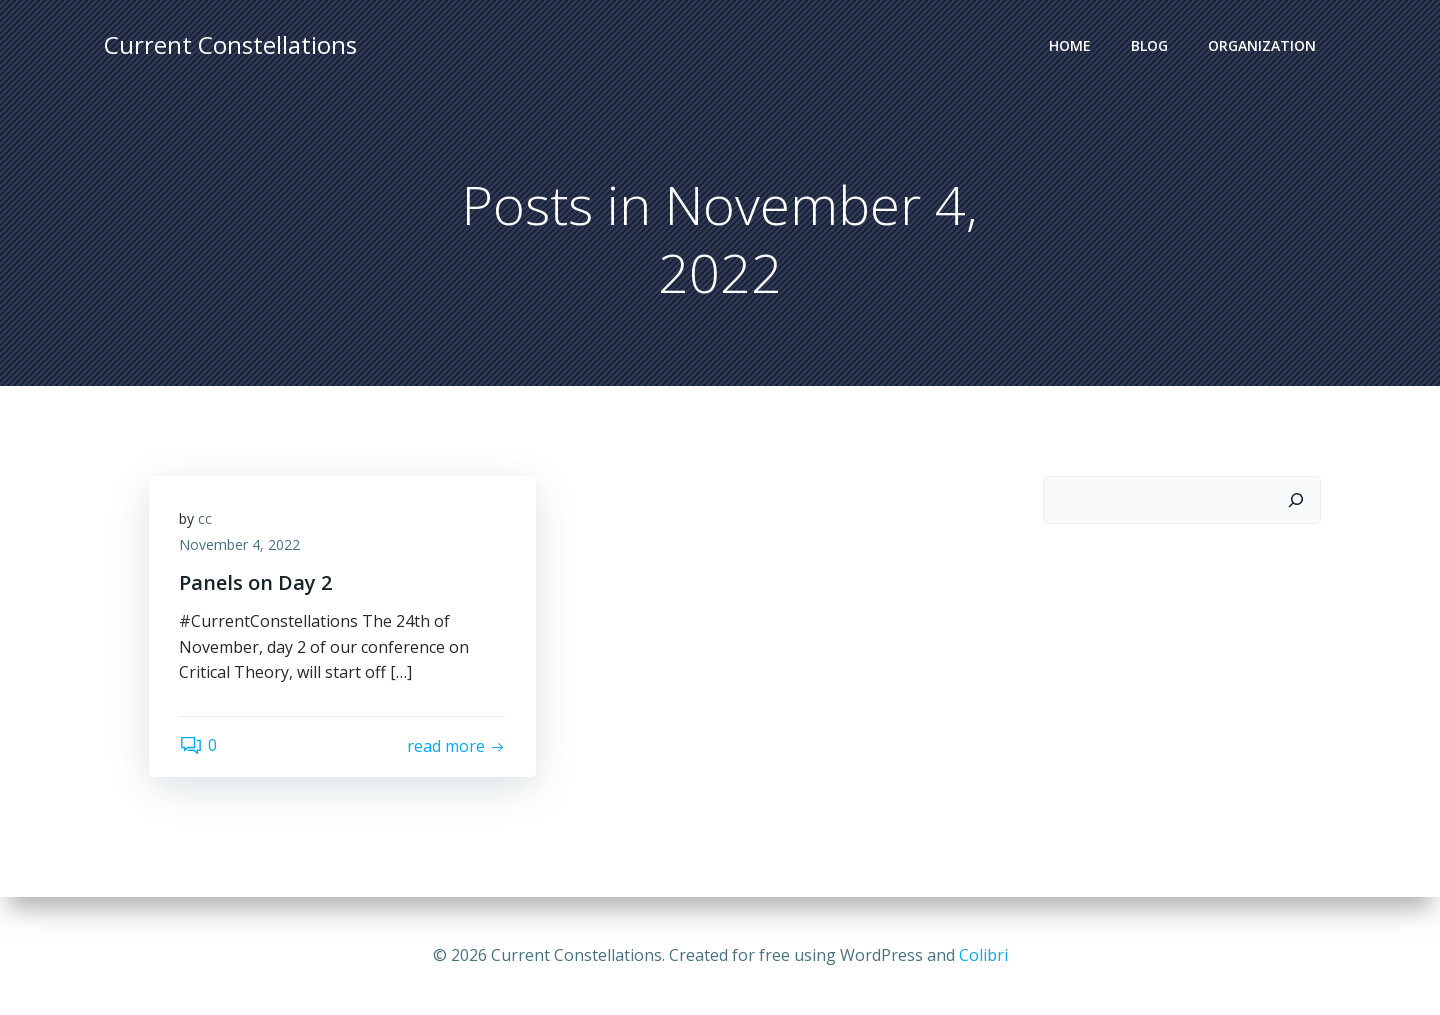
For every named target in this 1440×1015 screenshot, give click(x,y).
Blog (1149, 45)
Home (1070, 45)
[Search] (1296, 500)
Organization (1262, 45)
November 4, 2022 (239, 544)
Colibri (983, 955)
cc (205, 518)
